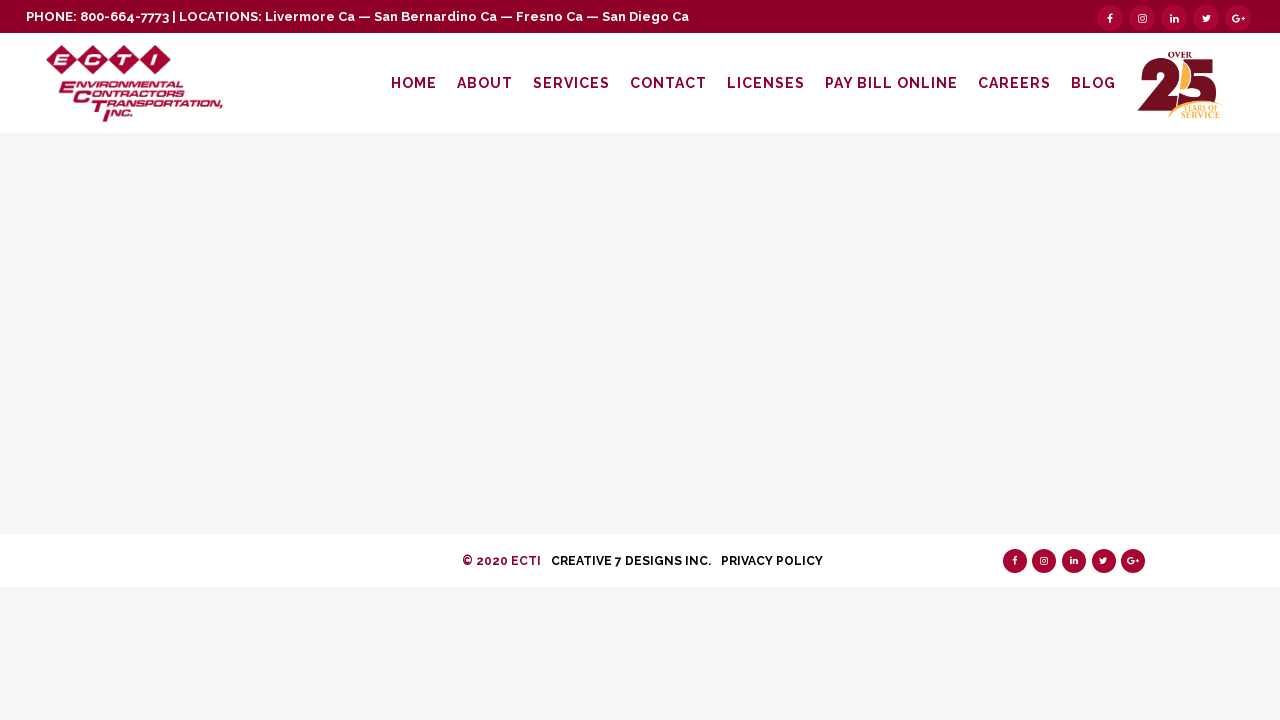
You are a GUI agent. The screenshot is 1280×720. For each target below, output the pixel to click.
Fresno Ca (549, 16)
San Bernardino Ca (435, 16)
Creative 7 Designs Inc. (631, 561)
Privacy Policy (772, 561)
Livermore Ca (310, 16)
